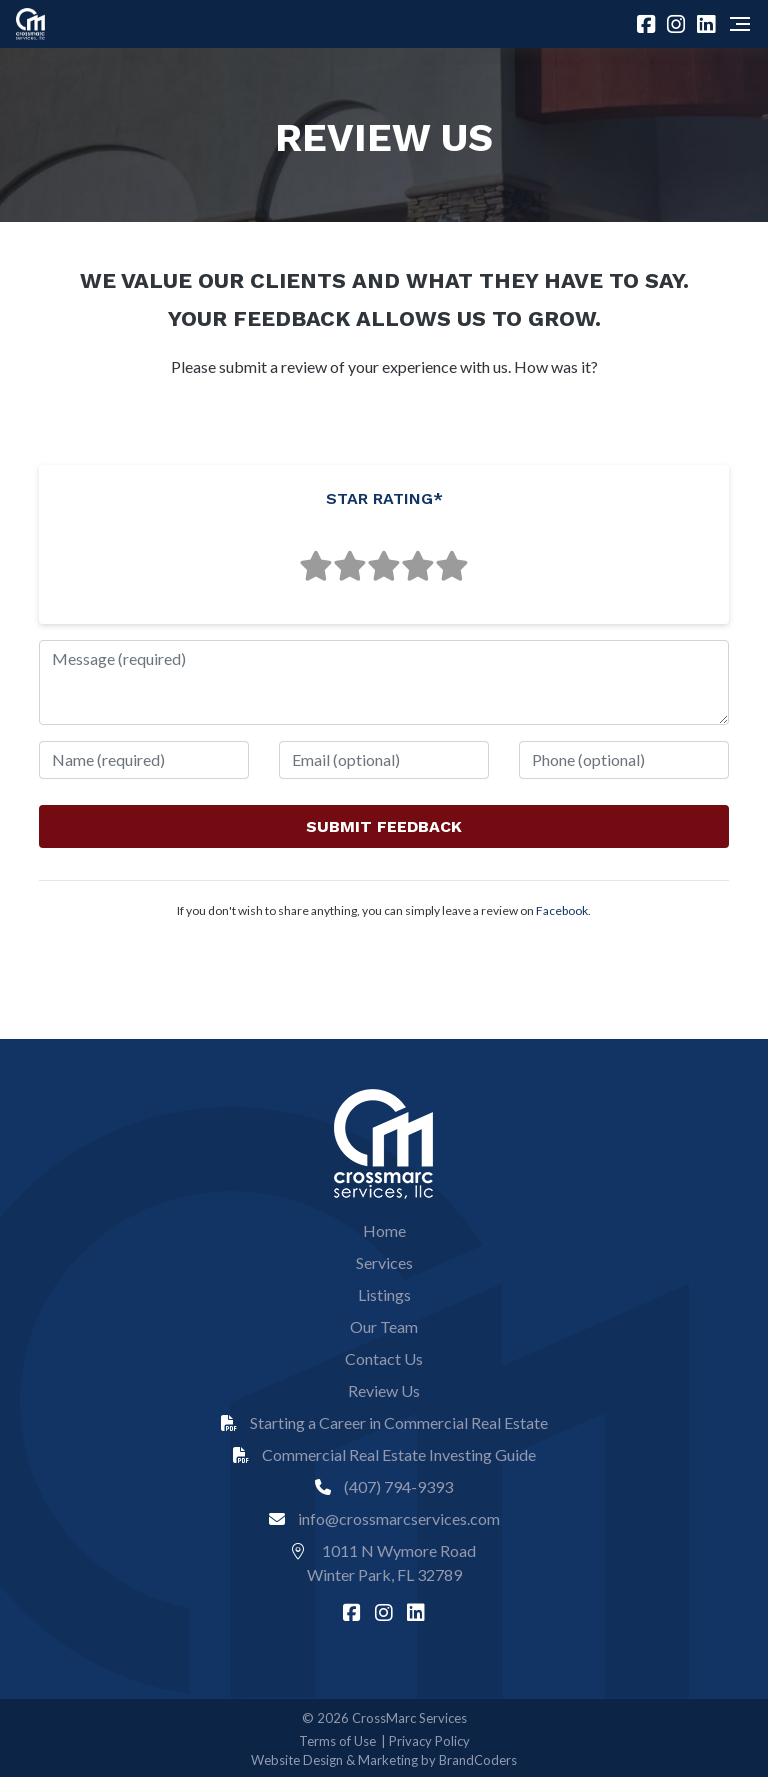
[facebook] (648, 24)
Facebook (562, 910)
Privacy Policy (429, 1741)
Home (384, 1230)
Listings (384, 1294)
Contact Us (384, 1358)
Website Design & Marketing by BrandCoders (384, 1760)
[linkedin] (708, 24)
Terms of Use (337, 1741)
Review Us (384, 1390)
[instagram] (678, 24)
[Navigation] (740, 24)
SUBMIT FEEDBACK (384, 826)
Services (384, 1262)
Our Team (384, 1326)
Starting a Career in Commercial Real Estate (384, 1422)
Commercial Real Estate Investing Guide (384, 1454)
